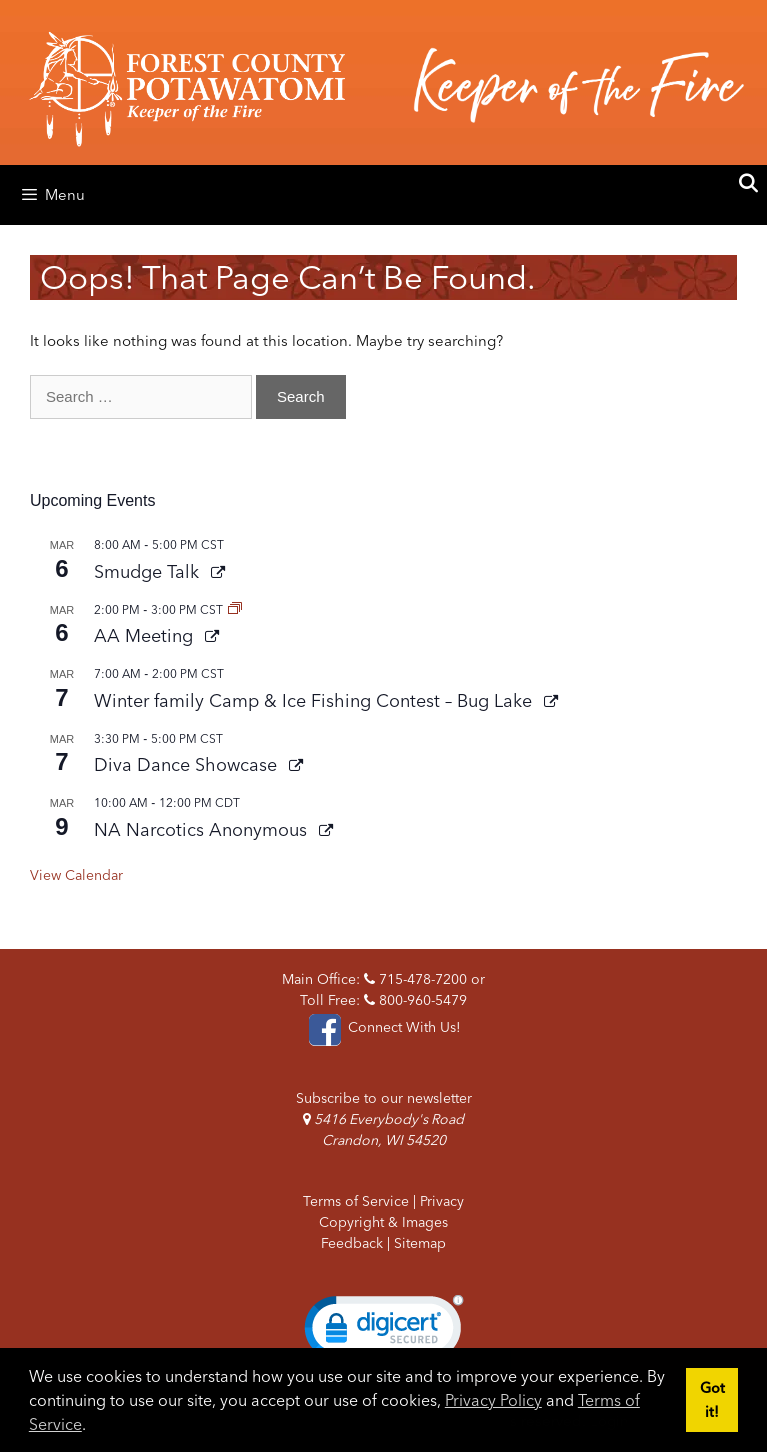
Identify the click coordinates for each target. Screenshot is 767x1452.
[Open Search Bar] (748, 184)
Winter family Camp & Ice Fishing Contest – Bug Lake (315, 700)
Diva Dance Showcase (188, 764)
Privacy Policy (493, 1400)
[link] (384, 1332)
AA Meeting (146, 635)
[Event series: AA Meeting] (235, 609)
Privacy (442, 1201)
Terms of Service (356, 1201)
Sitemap (420, 1243)
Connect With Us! (383, 1027)
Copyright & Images (383, 1222)
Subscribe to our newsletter (384, 1098)
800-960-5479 (415, 1000)
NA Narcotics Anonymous (203, 829)
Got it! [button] (712, 1400)
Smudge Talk (149, 571)
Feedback (352, 1243)
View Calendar (76, 875)
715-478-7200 (415, 979)
